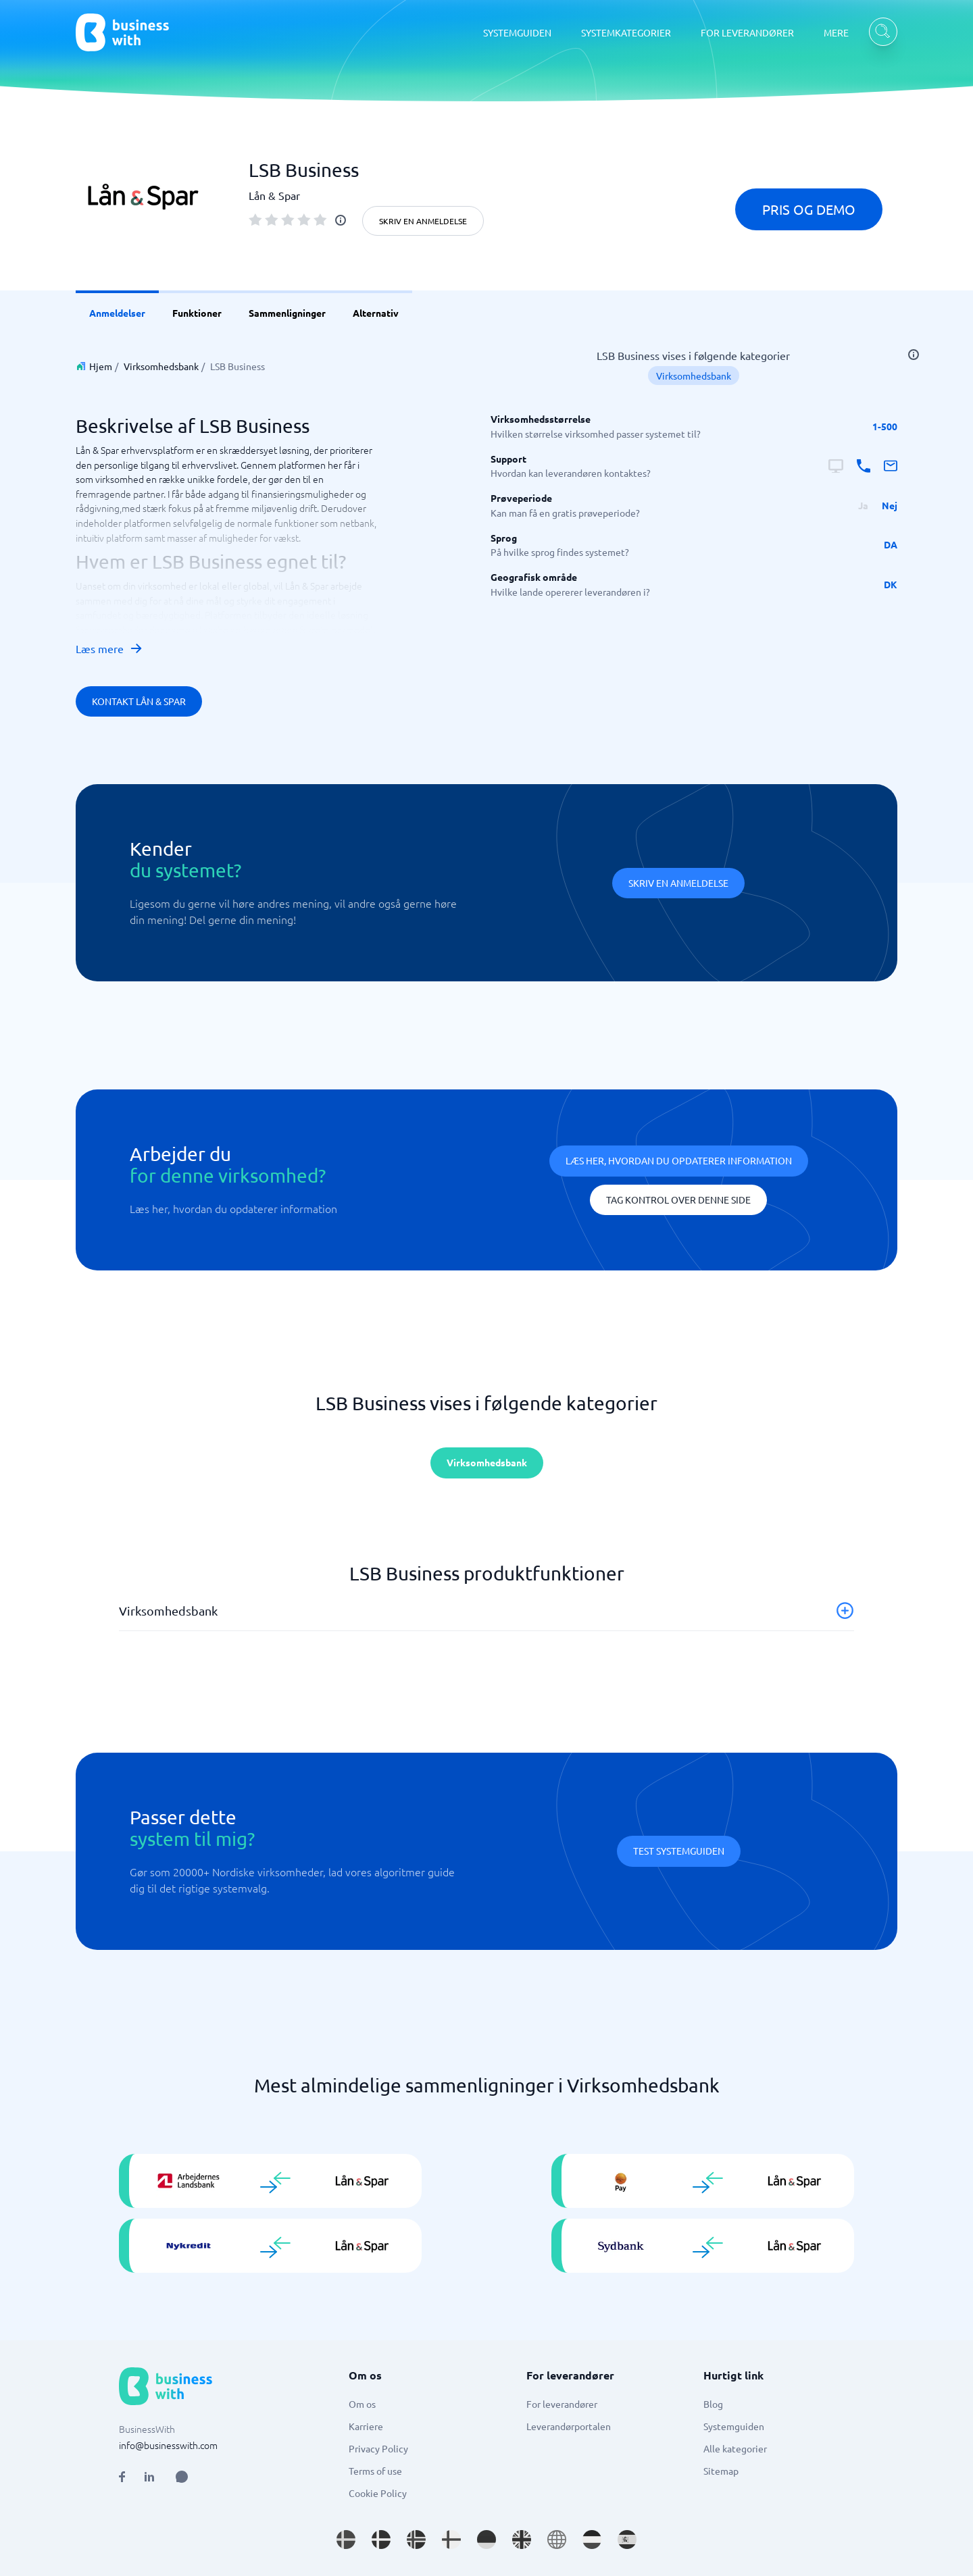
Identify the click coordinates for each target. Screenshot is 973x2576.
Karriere (366, 2426)
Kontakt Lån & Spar (139, 701)
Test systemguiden (678, 1851)
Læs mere (109, 648)
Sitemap (721, 2471)
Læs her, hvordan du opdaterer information (679, 1160)
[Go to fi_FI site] (451, 2539)
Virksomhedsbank (161, 366)
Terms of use (375, 2471)
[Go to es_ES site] (627, 2539)
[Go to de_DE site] (486, 2539)
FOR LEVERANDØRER (747, 32)
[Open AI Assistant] (182, 2477)
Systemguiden (733, 2426)
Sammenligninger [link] (287, 313)
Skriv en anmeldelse (423, 220)
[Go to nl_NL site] (591, 2539)
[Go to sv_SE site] (345, 2539)
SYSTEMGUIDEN (517, 32)
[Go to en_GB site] (521, 2539)
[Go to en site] (556, 2539)
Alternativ (376, 313)
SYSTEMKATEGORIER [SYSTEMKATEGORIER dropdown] (626, 32)
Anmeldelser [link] (117, 313)
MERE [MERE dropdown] (836, 32)
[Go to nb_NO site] (416, 2539)
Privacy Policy (378, 2448)
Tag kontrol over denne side (678, 1199)
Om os (362, 2404)
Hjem (100, 366)
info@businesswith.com (168, 2445)
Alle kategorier (735, 2448)
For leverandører (561, 2404)
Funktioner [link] (197, 313)
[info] (340, 220)
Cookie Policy (378, 2493)
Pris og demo (808, 209)
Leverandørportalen (568, 2426)
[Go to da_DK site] (381, 2539)
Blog (713, 2404)
